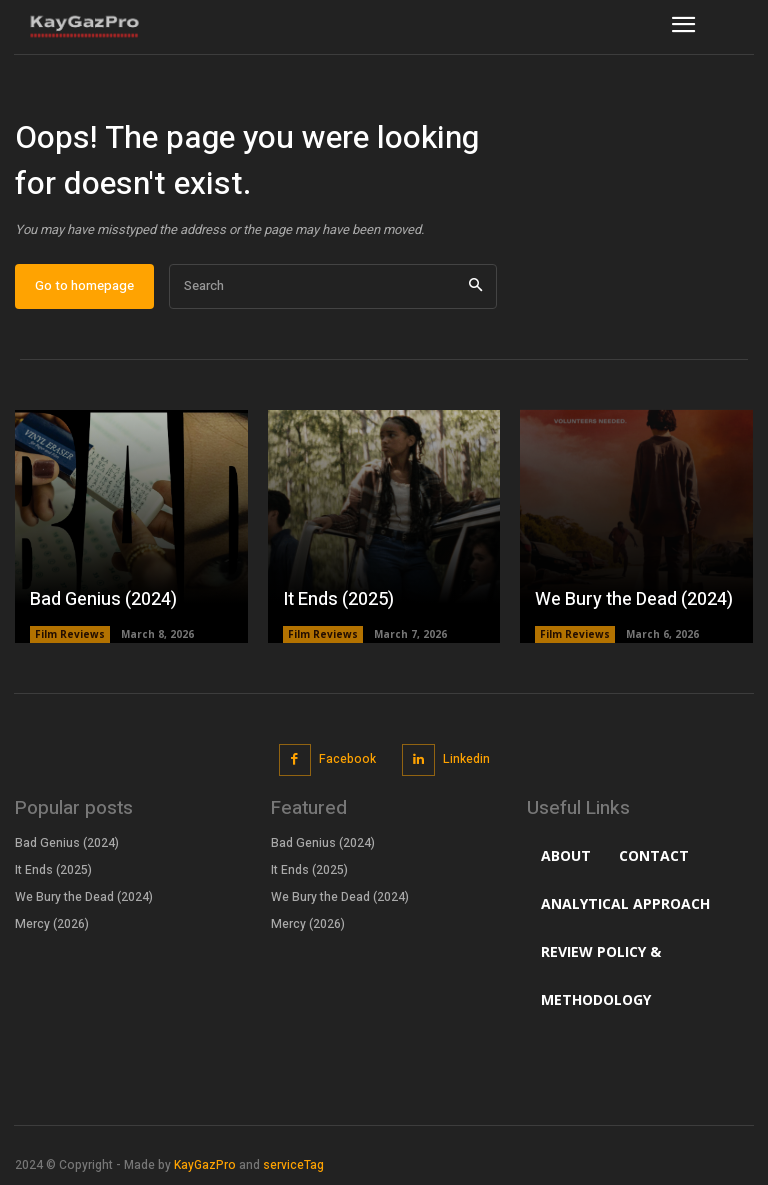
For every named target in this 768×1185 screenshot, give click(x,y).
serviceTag (293, 1165)
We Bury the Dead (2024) (634, 599)
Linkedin (466, 759)
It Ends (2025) (338, 599)
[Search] (475, 286)
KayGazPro (205, 1165)
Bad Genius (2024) (103, 599)
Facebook (347, 759)
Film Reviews (70, 634)
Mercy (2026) (51, 923)
